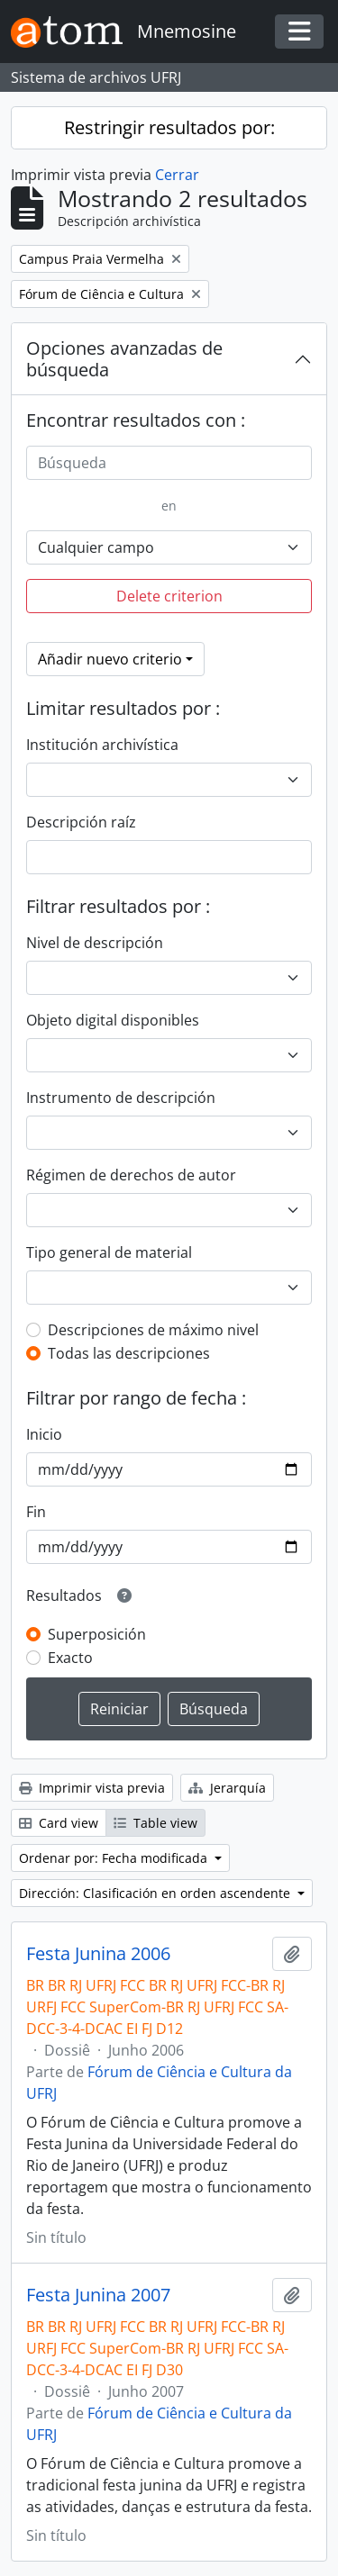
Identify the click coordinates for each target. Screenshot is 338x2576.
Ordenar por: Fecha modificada (115, 1857)
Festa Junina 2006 (98, 1954)
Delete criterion (169, 596)
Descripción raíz (81, 822)
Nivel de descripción (94, 943)
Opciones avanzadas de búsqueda (124, 359)
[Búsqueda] (169, 463)
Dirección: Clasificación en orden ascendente (156, 1893)
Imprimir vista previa (92, 1787)
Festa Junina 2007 (98, 2295)
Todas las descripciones (129, 1353)
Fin (36, 1512)
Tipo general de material (109, 1252)
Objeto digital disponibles (112, 1020)
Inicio (44, 1434)
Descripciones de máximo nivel (153, 1330)
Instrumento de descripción (120, 1097)
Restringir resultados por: (169, 127)
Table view (155, 1822)
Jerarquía (227, 1787)
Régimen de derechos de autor (131, 1175)
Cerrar (177, 175)
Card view (58, 1822)
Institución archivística (102, 745)
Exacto (70, 1658)
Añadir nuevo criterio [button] (110, 659)
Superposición (97, 1634)
